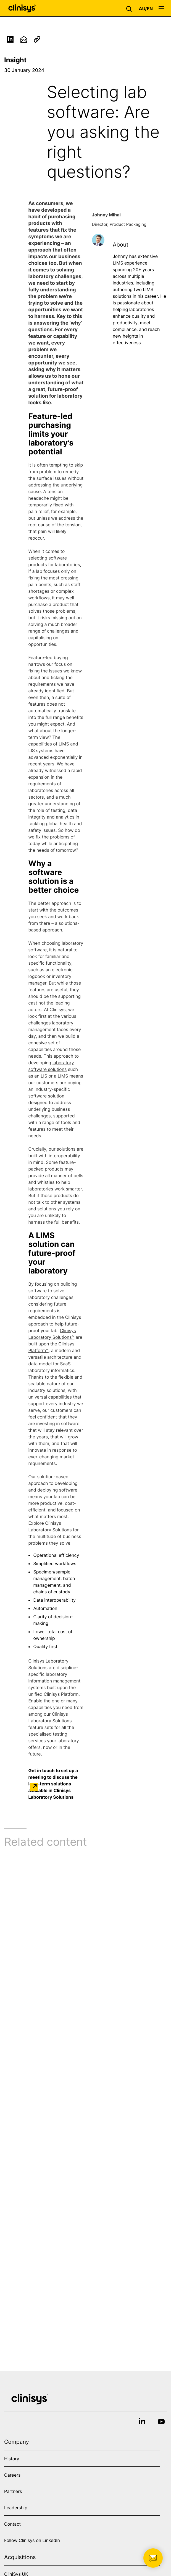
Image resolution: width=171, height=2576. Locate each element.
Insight (15, 60)
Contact (12, 2524)
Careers (12, 2475)
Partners (13, 2491)
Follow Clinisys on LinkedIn (32, 2540)
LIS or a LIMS (54, 1078)
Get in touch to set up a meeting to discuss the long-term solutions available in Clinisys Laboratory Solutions (53, 1783)
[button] (130, 8)
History (11, 2458)
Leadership (15, 2507)
